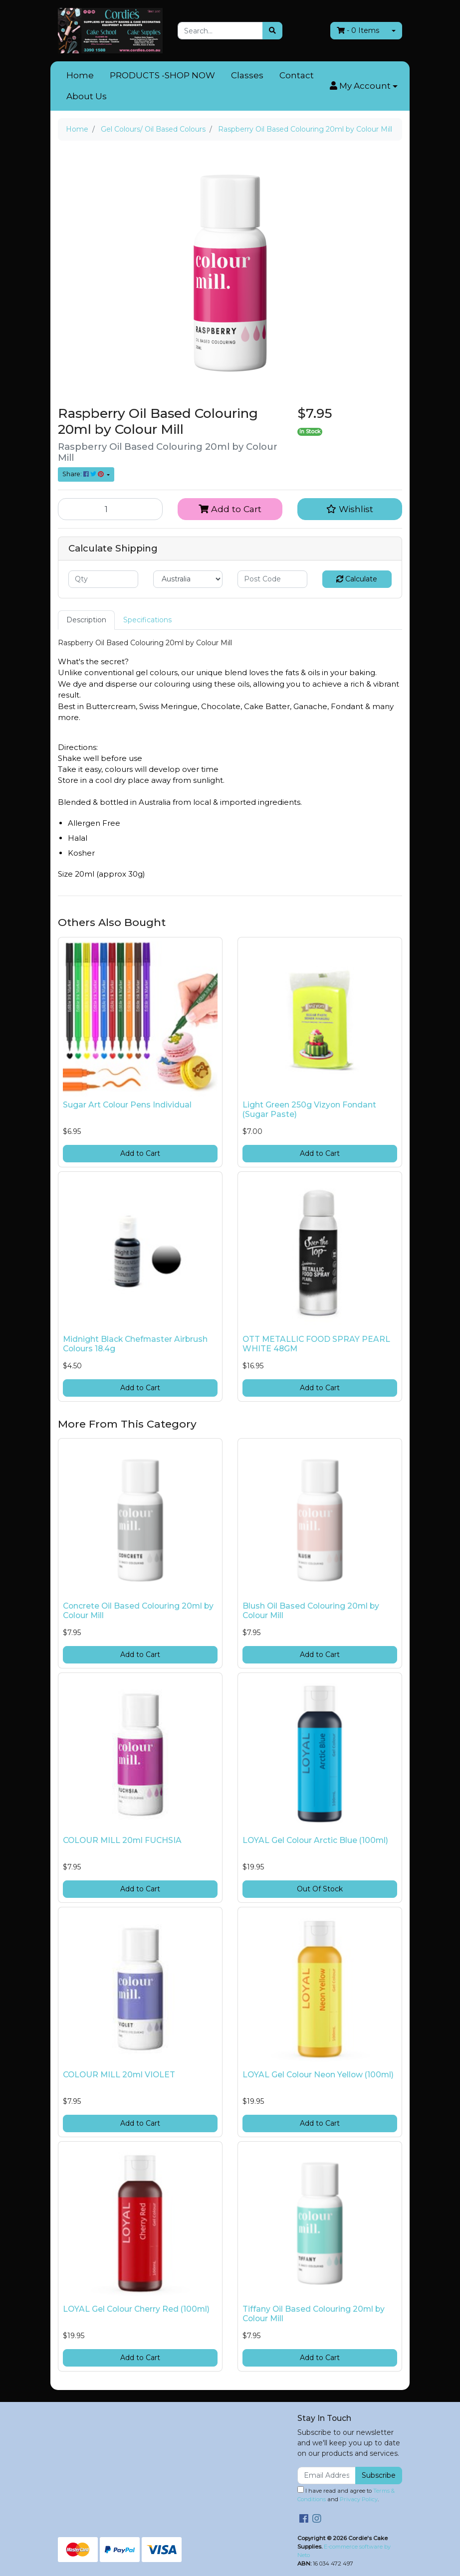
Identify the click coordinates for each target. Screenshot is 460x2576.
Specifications (147, 619)
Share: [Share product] (83, 474)
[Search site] (272, 30)
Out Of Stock (320, 1888)
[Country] (188, 579)
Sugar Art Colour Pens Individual (127, 1104)
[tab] (86, 620)
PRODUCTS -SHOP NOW (162, 75)
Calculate (356, 578)
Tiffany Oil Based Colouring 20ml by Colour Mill (313, 2313)
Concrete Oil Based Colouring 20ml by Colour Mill (138, 1610)
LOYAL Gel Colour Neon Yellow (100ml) (318, 2074)
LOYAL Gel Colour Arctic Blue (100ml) (315, 1840)
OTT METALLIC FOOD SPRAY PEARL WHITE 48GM (316, 1343)
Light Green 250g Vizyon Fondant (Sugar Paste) (309, 1109)
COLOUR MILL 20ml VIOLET (119, 2074)
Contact (296, 75)
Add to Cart (230, 509)
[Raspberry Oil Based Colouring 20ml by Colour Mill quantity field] (110, 509)
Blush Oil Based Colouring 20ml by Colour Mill (310, 1610)
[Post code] (272, 579)
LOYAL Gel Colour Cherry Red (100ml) (136, 2309)
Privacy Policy (359, 2499)
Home (80, 75)
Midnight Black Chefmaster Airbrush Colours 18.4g (135, 1343)
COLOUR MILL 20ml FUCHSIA (122, 1840)
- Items (358, 30)
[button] (364, 86)
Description (86, 619)
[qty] (103, 579)
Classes (247, 75)
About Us (86, 96)
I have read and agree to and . (346, 2494)
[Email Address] (326, 2475)
